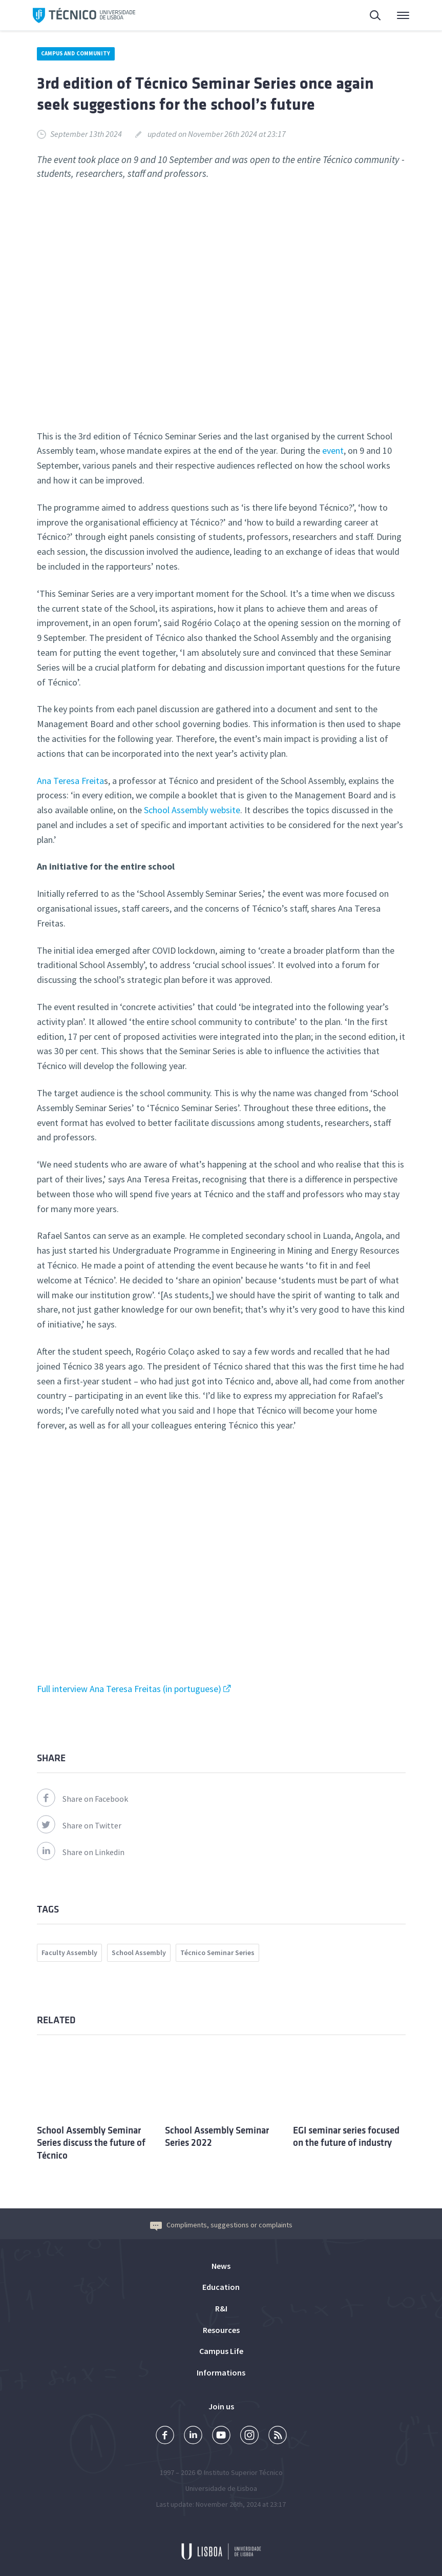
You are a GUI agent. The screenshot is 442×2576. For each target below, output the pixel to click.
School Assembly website (192, 810)
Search (376, 16)
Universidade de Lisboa (221, 2488)
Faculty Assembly (69, 1952)
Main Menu (403, 18)
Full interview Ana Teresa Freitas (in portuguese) (129, 1689)
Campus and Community (76, 53)
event (333, 450)
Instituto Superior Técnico (243, 2472)
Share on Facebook (82, 1798)
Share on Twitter (79, 1825)
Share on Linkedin (80, 1852)
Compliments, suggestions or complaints (221, 2224)
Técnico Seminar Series (217, 1952)
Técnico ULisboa (84, 15)
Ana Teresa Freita (70, 781)
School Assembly (139, 1952)
